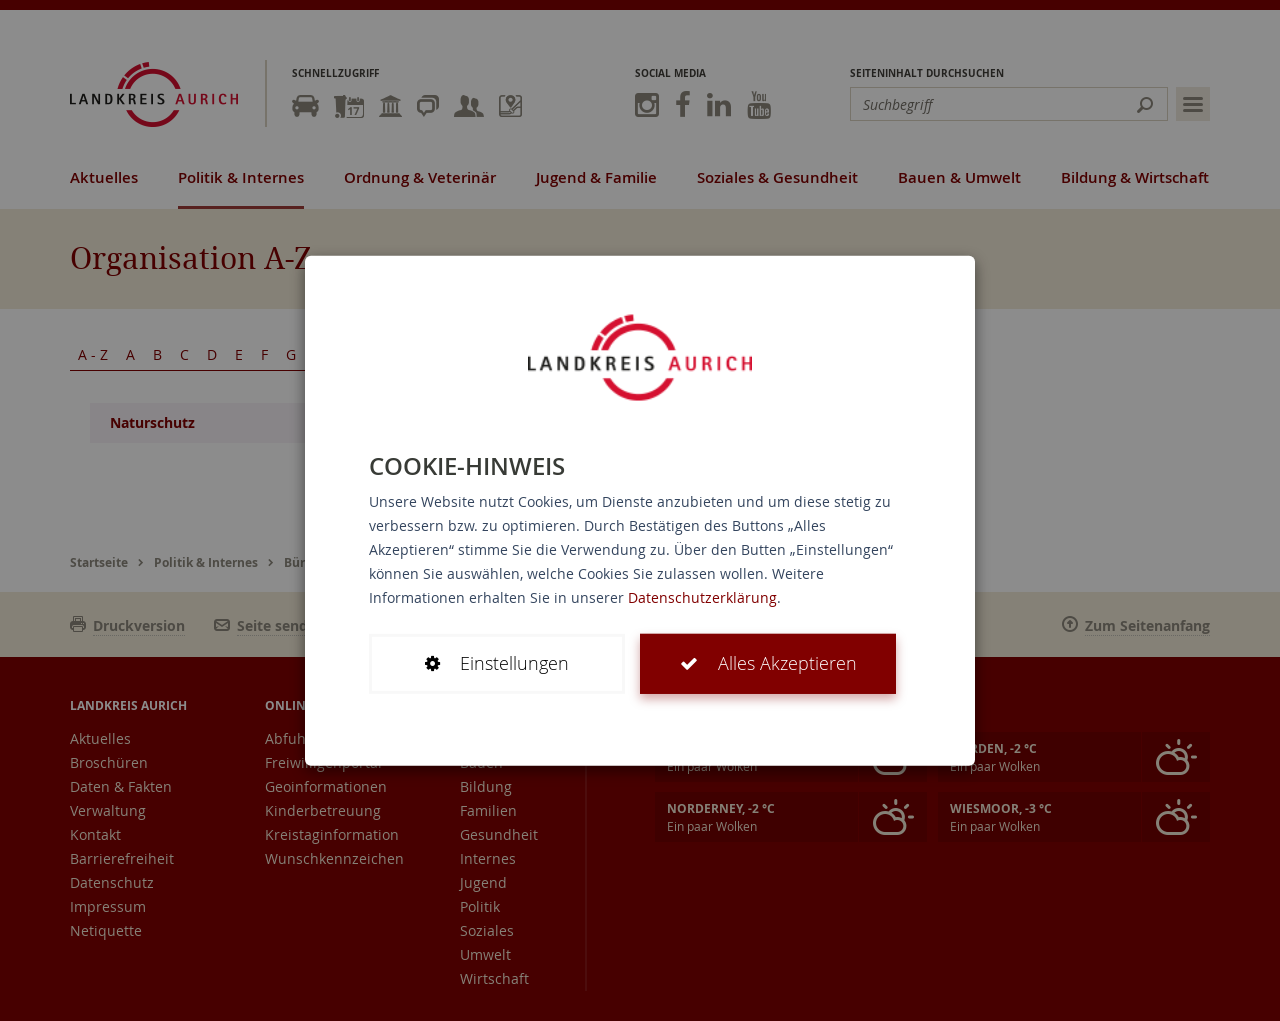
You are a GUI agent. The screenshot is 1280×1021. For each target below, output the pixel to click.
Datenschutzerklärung (702, 597)
